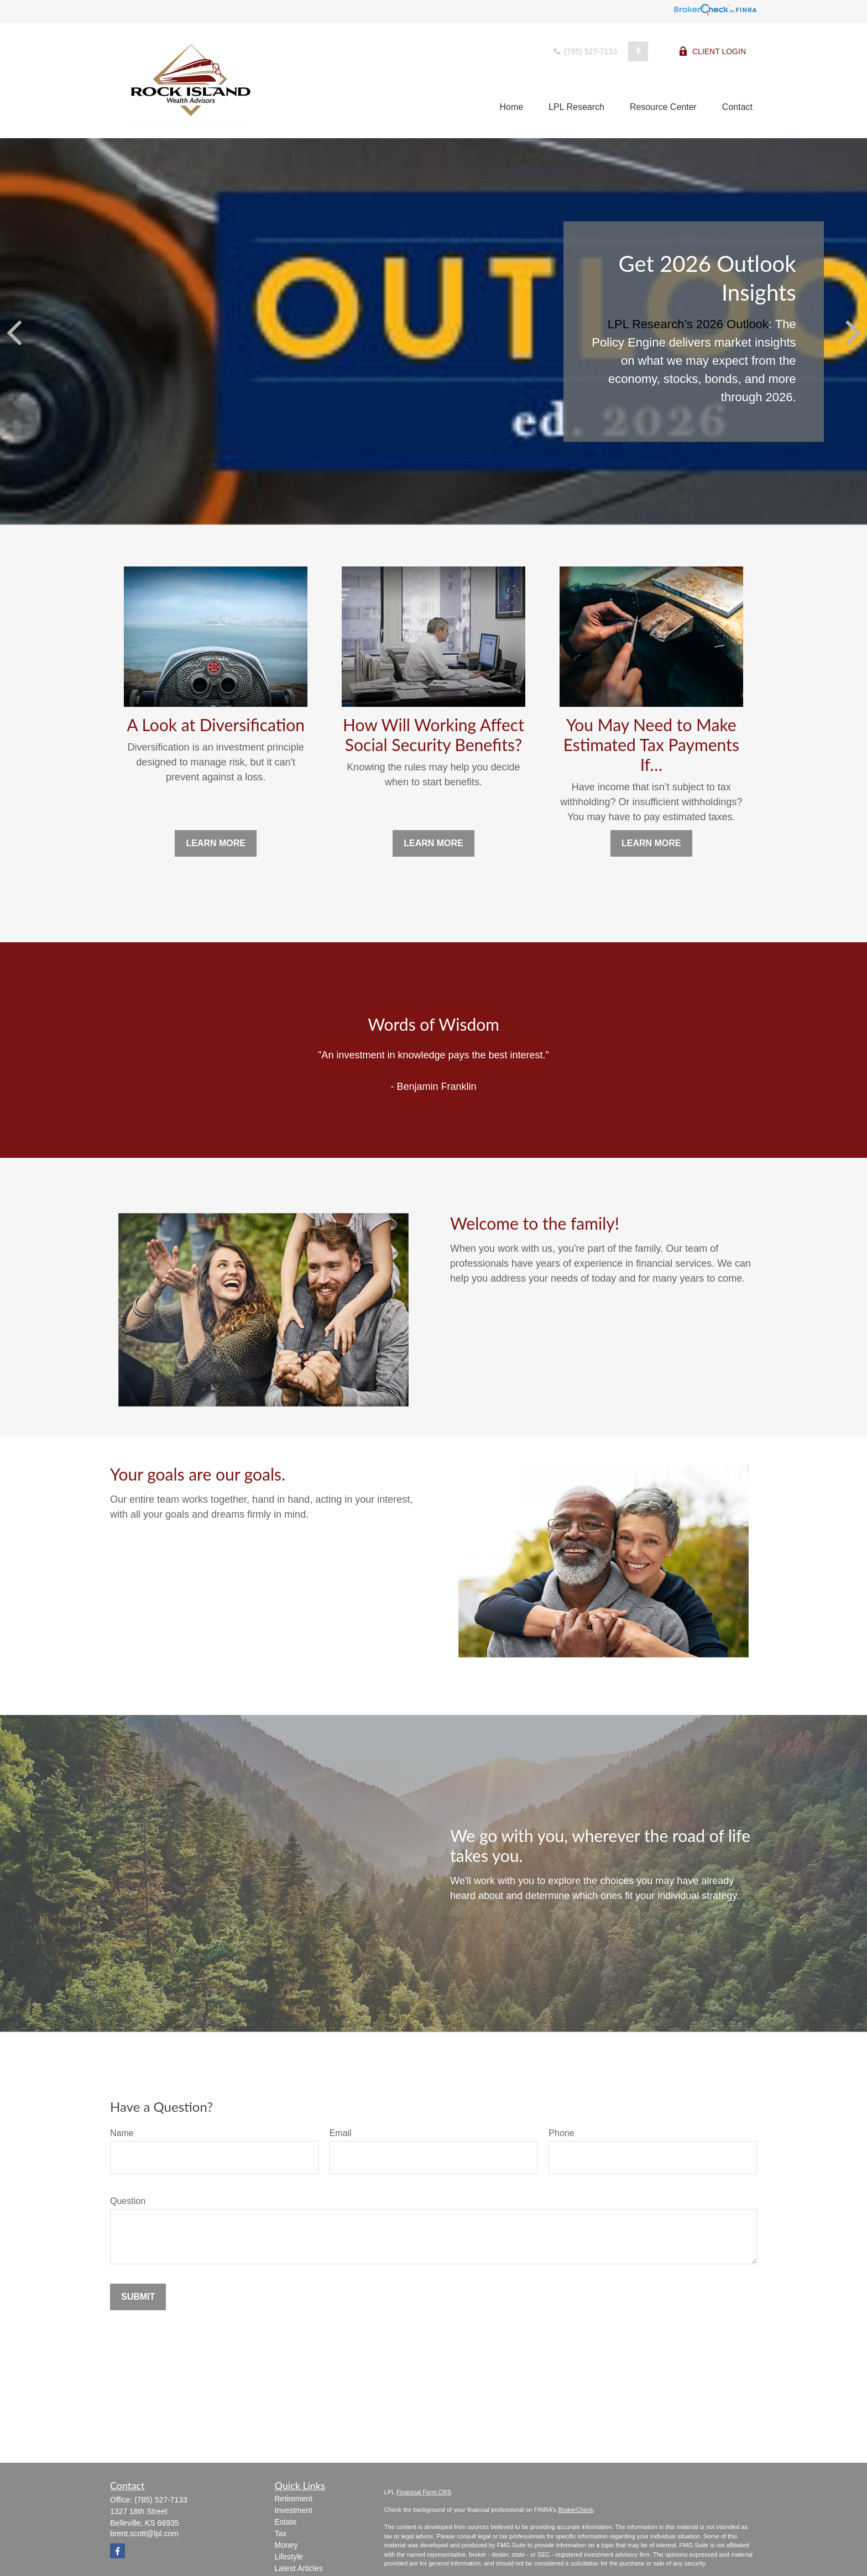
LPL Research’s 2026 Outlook (688, 324)
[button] (511, 107)
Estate (286, 2521)
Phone (561, 2133)
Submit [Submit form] (138, 2296)
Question (127, 2201)
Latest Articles (299, 2568)
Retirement (293, 2498)
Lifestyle (289, 2556)
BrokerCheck (575, 2509)
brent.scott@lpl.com (144, 2533)
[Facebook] (638, 51)
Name (122, 2133)
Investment (293, 2510)
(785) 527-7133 (584, 51)
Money (286, 2545)
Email (341, 2133)
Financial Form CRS (423, 2492)
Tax (281, 2533)
